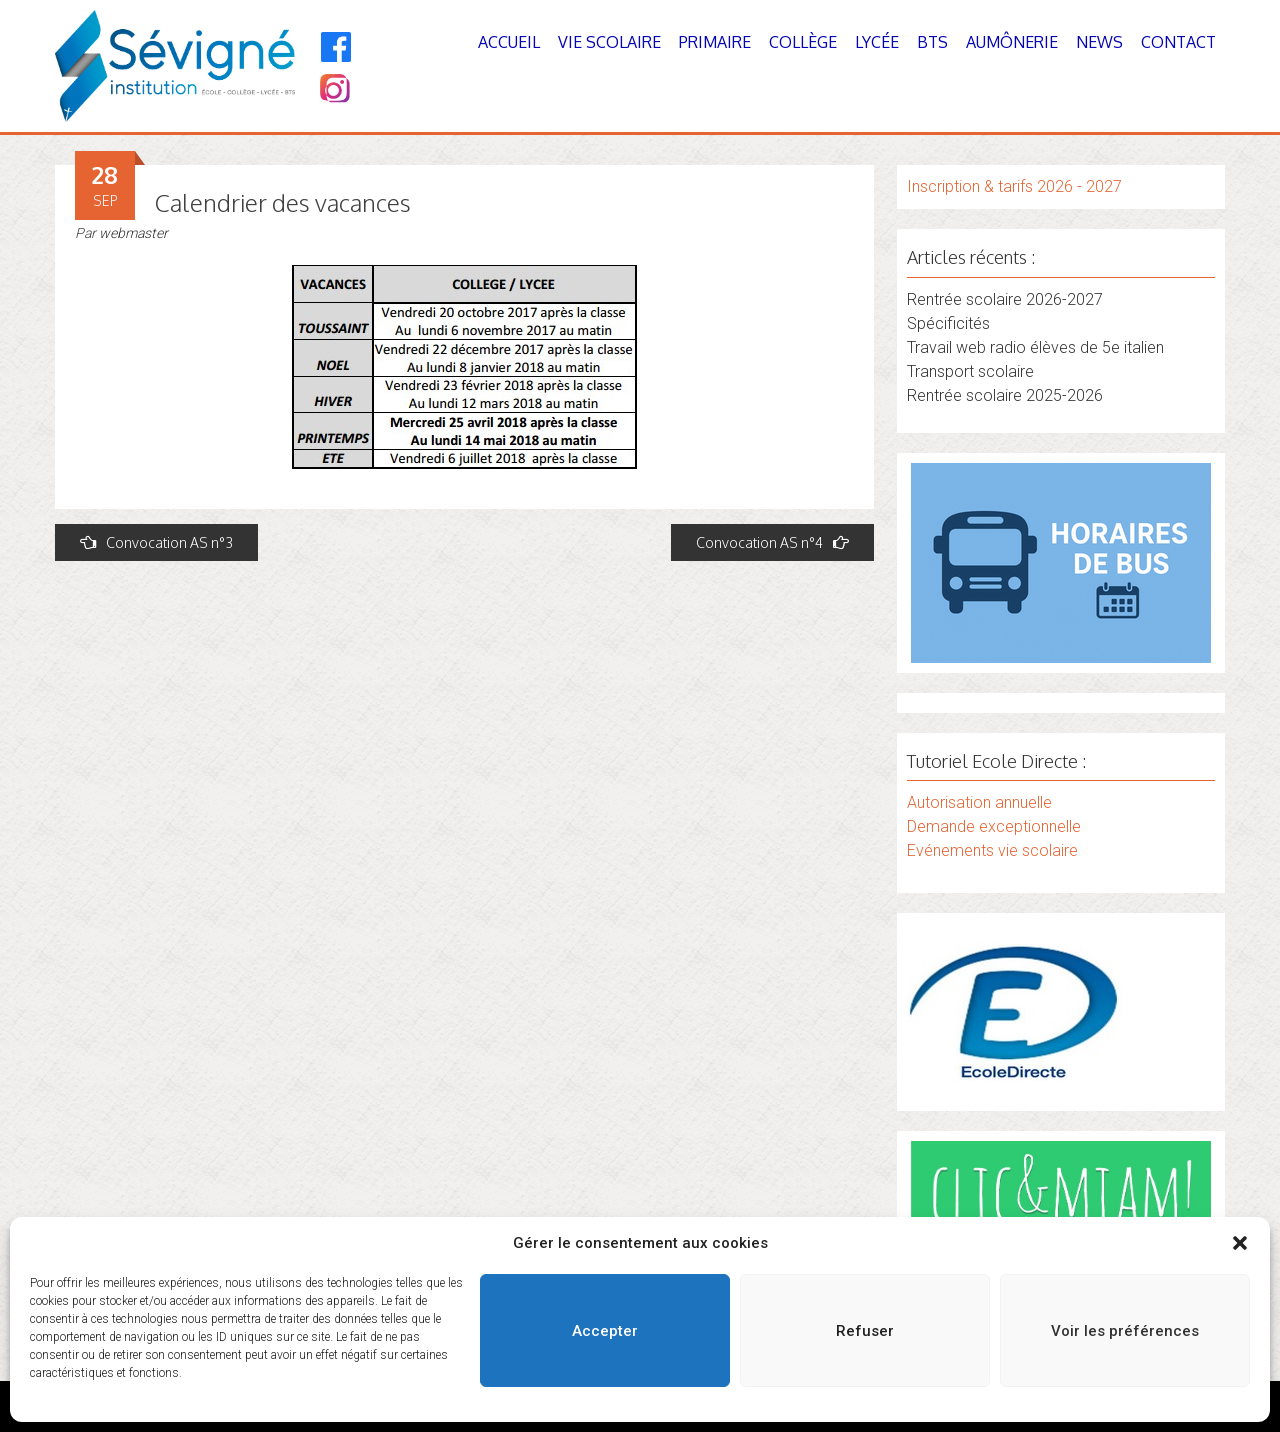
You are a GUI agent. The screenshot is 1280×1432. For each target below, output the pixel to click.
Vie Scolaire (609, 42)
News (1099, 42)
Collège (803, 42)
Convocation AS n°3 (156, 542)
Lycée (877, 42)
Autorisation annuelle (979, 802)
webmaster (133, 233)
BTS (932, 42)
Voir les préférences (1125, 1331)
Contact (1178, 42)
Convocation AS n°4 (772, 542)
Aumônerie (1012, 42)
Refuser (865, 1331)
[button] (1240, 1243)
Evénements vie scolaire (992, 850)
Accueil (509, 42)
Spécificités (948, 323)
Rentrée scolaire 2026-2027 (1005, 299)
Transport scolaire (970, 371)
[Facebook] (336, 47)
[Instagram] (333, 90)
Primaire (715, 42)
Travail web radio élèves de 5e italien (1035, 347)
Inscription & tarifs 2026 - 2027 (1014, 186)
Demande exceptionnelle (994, 826)
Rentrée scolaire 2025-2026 (1005, 395)
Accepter (605, 1331)
